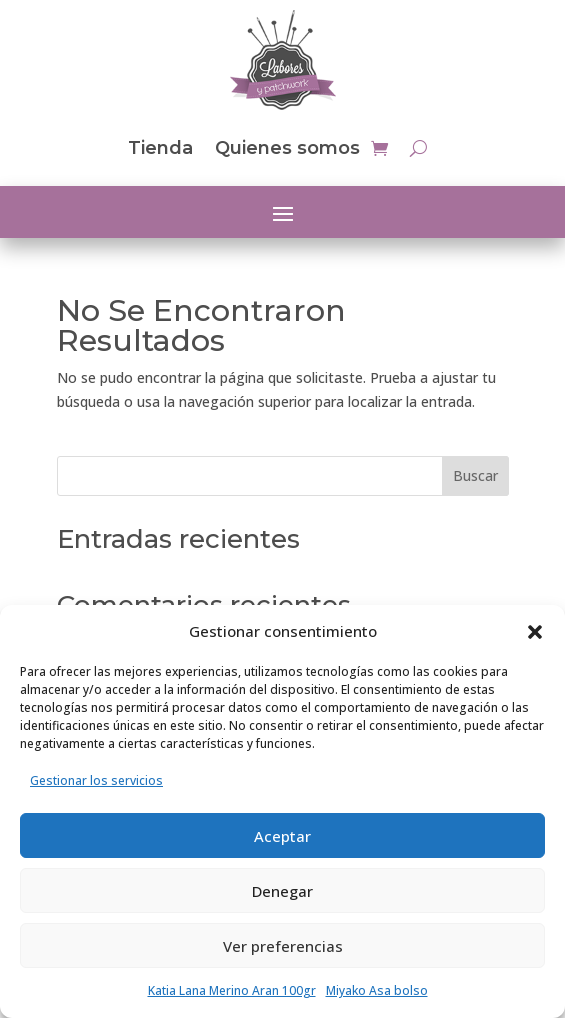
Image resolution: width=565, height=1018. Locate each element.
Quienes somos (287, 148)
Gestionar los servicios (96, 780)
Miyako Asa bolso (377, 990)
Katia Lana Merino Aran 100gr (232, 990)
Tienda (160, 148)
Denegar (282, 891)
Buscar (475, 475)
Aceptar (282, 836)
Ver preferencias (283, 946)
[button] (535, 632)
